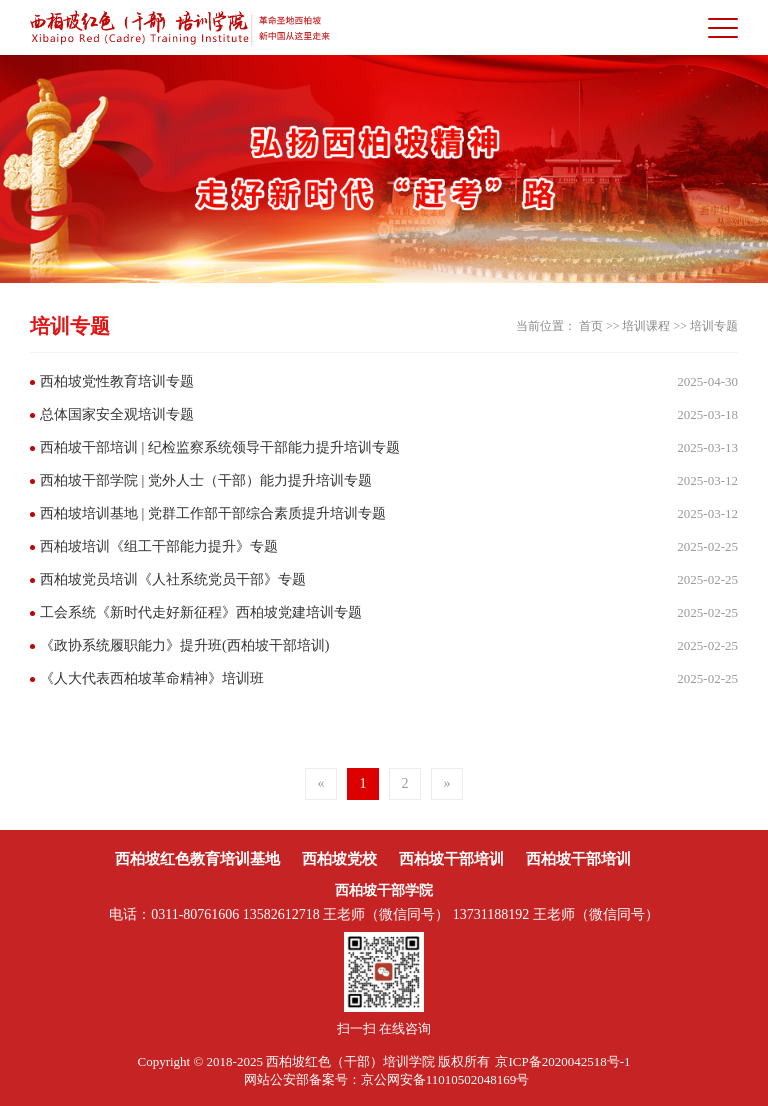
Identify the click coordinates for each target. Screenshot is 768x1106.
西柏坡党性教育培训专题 (117, 381)
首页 (591, 326)
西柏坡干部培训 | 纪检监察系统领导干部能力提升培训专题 (220, 447)
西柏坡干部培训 (451, 859)
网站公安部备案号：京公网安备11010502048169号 (387, 1079)
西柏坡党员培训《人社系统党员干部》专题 (173, 579)
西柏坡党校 (339, 859)
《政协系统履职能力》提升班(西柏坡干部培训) (184, 645)
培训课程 (646, 326)
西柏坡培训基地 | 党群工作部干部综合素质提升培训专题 (213, 513)
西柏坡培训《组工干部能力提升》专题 (159, 546)
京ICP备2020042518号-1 (562, 1061)
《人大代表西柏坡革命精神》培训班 (152, 678)
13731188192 (491, 914)
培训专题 (714, 326)
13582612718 (281, 914)
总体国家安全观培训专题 (117, 414)
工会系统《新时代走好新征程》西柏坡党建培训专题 (201, 612)
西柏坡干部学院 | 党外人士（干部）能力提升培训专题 (206, 480)
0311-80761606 (195, 914)
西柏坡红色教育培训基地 (197, 859)
